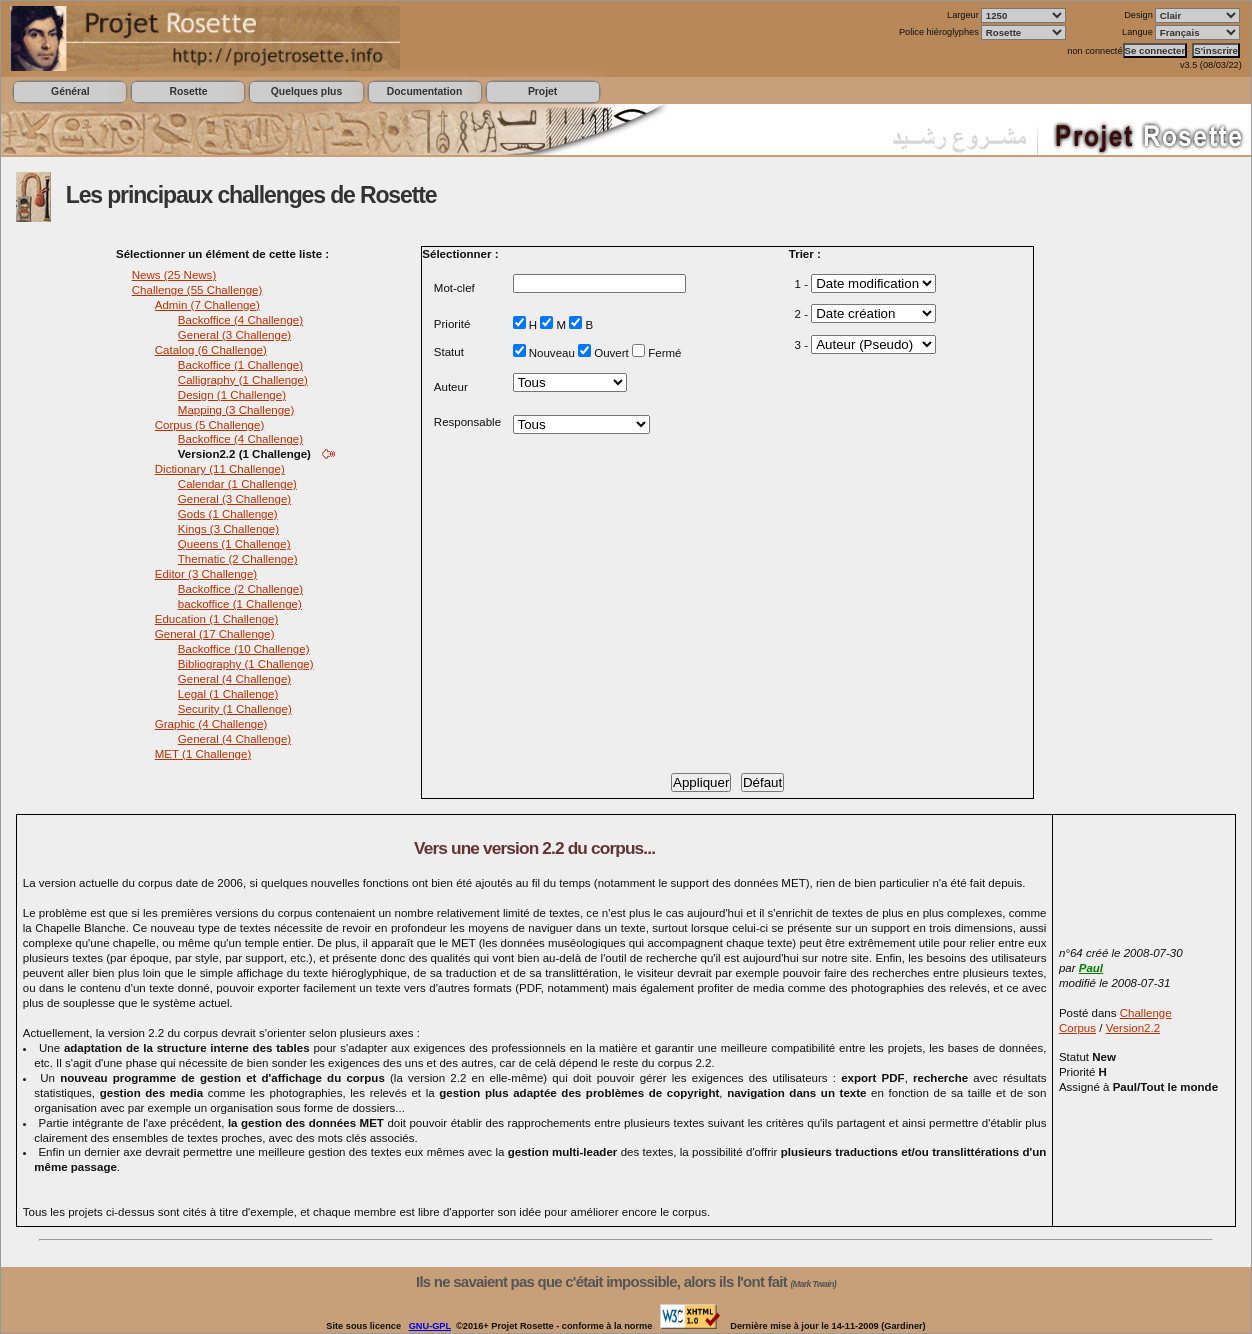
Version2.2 (1133, 1028)
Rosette (188, 91)
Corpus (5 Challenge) (209, 425)
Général (70, 91)
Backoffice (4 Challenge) (240, 320)
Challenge (1146, 1013)
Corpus (1077, 1028)
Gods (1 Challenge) (228, 514)
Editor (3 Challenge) (206, 574)
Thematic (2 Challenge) (238, 559)
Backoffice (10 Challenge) (244, 649)
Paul (1091, 968)
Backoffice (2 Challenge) (240, 589)
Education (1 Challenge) (217, 619)
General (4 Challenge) (234, 679)
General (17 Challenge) (215, 634)
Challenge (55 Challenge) (197, 290)
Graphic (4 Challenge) (211, 724)
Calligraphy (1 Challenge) (243, 380)
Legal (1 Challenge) (228, 694)
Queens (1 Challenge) (234, 544)
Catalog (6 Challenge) (211, 350)
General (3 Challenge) (234, 335)
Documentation (424, 91)
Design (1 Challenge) (232, 395)
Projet (542, 91)
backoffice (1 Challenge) (240, 604)
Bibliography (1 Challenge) (246, 664)
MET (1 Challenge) (203, 754)
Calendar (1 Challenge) (237, 484)
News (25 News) (174, 275)
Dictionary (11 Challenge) (220, 469)
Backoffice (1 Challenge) (240, 365)
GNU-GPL (430, 1326)
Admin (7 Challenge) (207, 305)
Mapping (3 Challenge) (236, 410)
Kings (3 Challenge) (228, 529)
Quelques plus (306, 91)
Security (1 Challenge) (235, 709)
